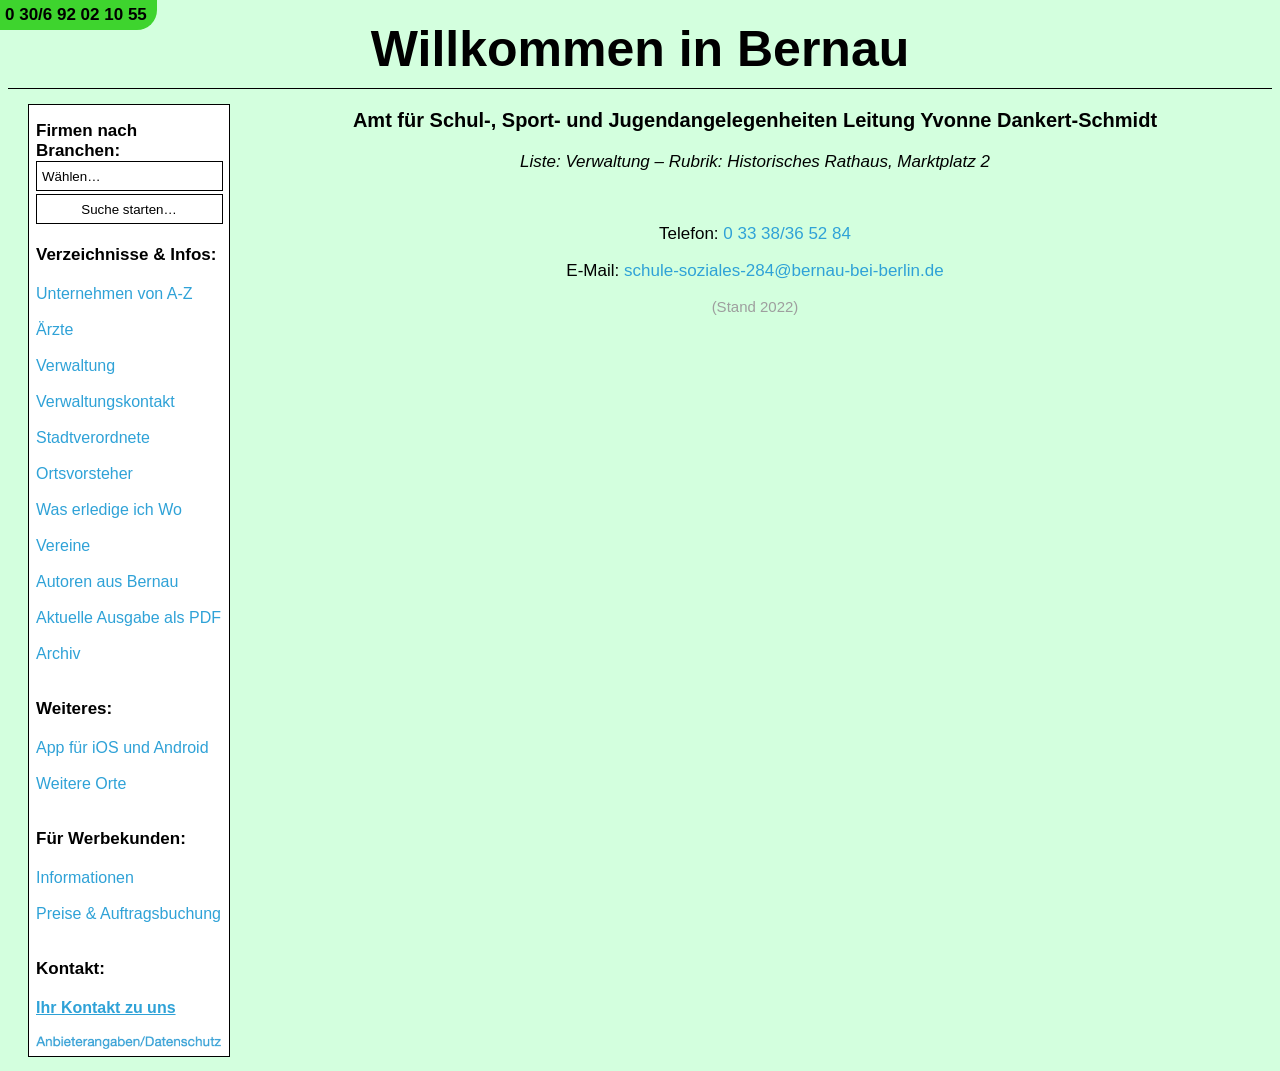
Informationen (85, 877)
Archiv (58, 653)
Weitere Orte (81, 783)
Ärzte (54, 329)
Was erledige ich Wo (109, 509)
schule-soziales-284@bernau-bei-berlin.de (784, 270)
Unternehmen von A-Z (114, 293)
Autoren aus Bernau (107, 581)
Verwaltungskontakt (105, 401)
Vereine (63, 545)
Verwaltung (75, 365)
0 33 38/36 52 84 (787, 233)
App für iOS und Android (122, 747)
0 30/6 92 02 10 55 (76, 14)
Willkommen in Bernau (640, 49)
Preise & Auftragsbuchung (128, 913)
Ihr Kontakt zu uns (106, 1007)
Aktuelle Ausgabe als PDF (128, 617)
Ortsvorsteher (84, 473)
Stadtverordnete (93, 437)
